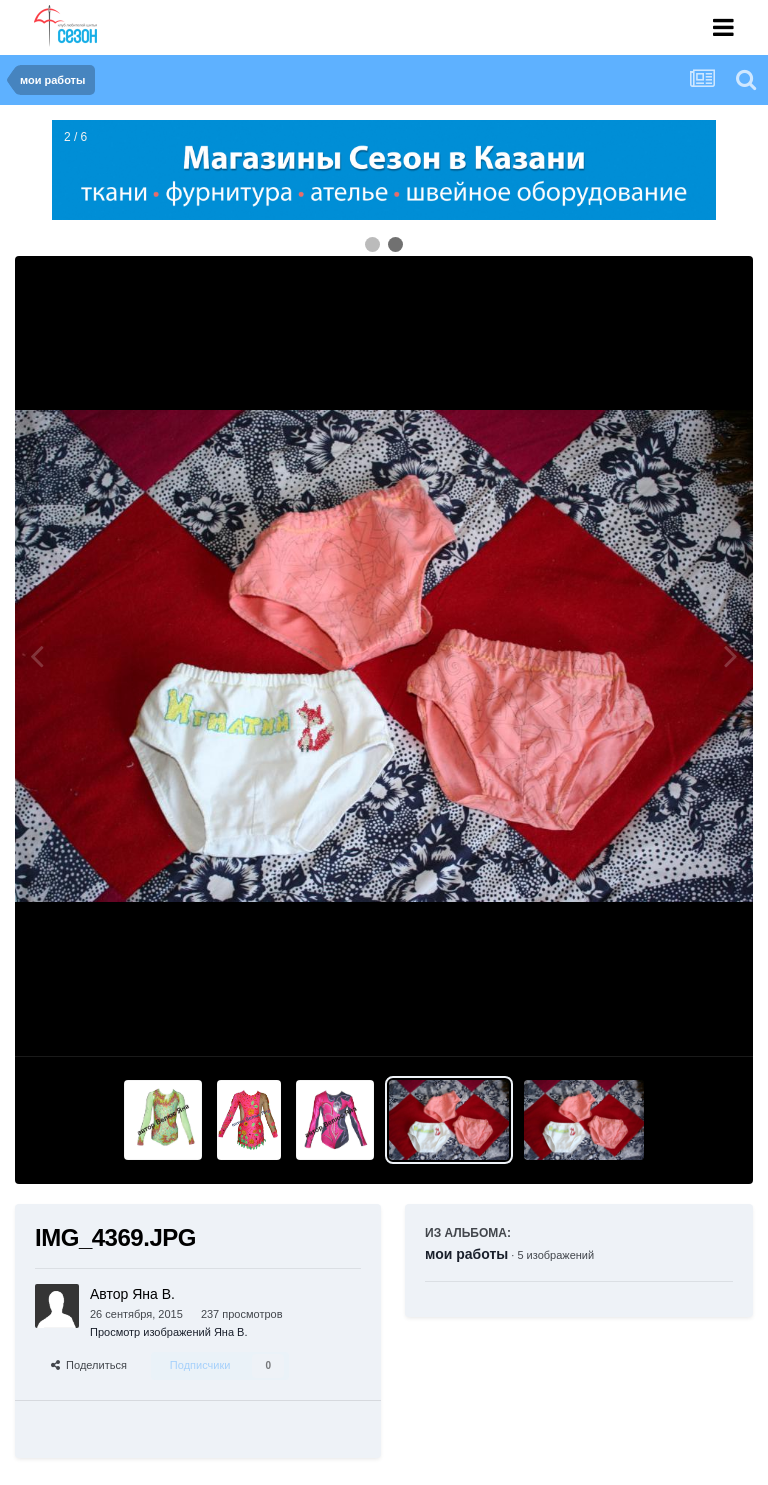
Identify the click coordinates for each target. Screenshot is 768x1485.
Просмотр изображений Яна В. (169, 1332)
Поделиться (89, 1365)
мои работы (466, 1254)
